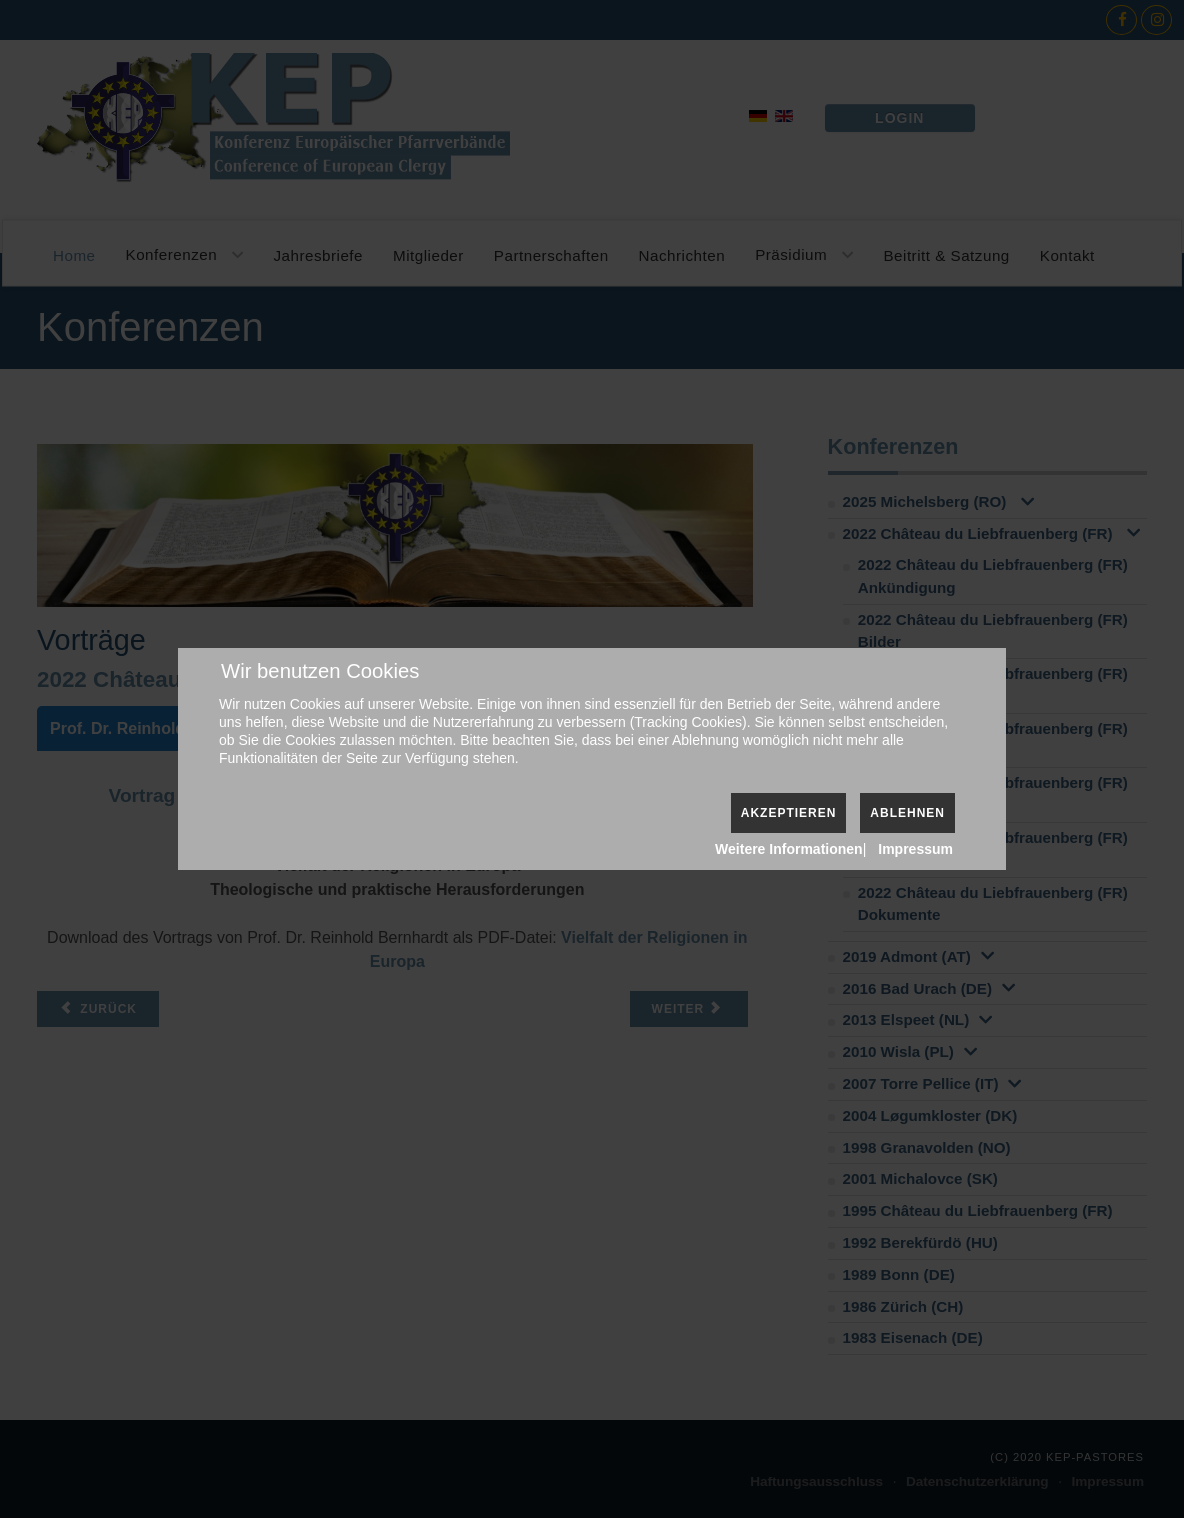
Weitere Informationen (789, 849)
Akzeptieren (789, 813)
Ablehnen (907, 813)
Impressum (915, 849)
